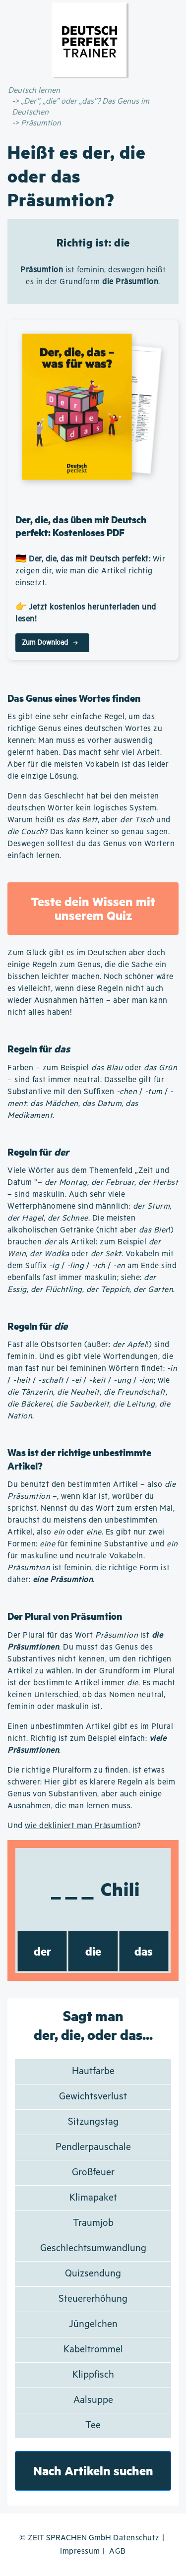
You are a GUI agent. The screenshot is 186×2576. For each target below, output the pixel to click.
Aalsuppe (93, 2400)
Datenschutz (136, 2538)
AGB (117, 2551)
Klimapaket (93, 2198)
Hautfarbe (93, 2071)
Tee (93, 2425)
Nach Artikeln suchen (93, 2470)
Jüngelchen (93, 2324)
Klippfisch (93, 2375)
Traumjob (93, 2223)
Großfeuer (93, 2172)
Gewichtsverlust (93, 2096)
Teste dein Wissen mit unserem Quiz (93, 908)
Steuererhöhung (93, 2299)
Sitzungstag (93, 2122)
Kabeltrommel (93, 2349)
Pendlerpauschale (93, 2147)
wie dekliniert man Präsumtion (81, 1826)
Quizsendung (93, 2273)
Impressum (80, 2551)
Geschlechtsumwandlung (93, 2248)
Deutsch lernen (34, 90)
